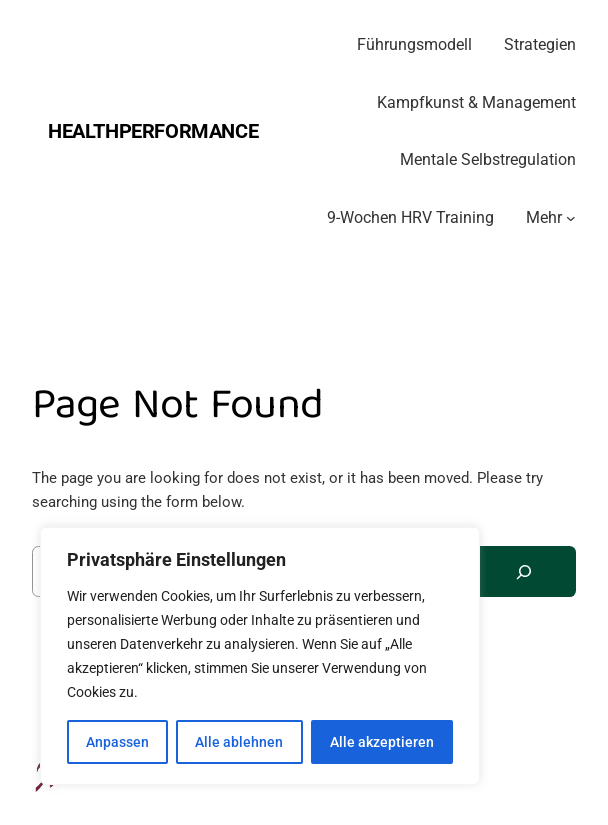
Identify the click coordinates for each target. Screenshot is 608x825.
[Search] (524, 571)
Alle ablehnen (239, 742)
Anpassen (117, 742)
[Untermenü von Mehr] (571, 218)
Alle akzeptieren (382, 742)
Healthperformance (153, 131)
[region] (260, 656)
